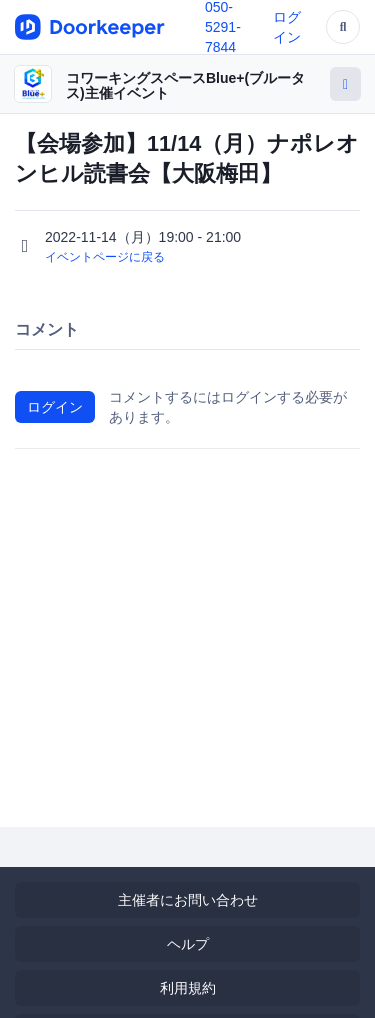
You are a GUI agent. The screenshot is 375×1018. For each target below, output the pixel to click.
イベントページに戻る (105, 257)
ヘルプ (188, 944)
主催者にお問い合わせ (188, 900)
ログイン (55, 407)
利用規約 (188, 988)
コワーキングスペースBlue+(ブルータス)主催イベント (185, 85)
